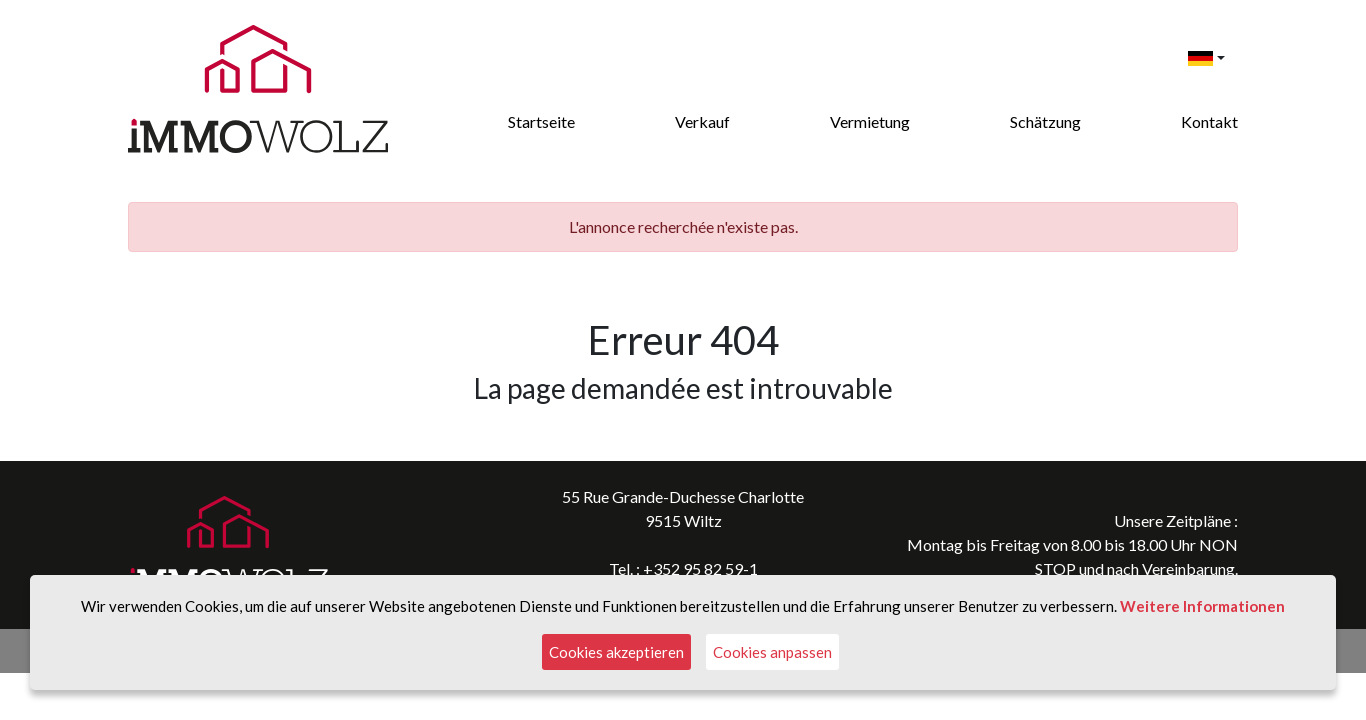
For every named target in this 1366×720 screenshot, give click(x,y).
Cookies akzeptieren (616, 652)
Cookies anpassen (772, 652)
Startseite (541, 121)
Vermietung (870, 121)
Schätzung (1045, 121)
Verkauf (702, 121)
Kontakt (1209, 121)
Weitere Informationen (1202, 606)
